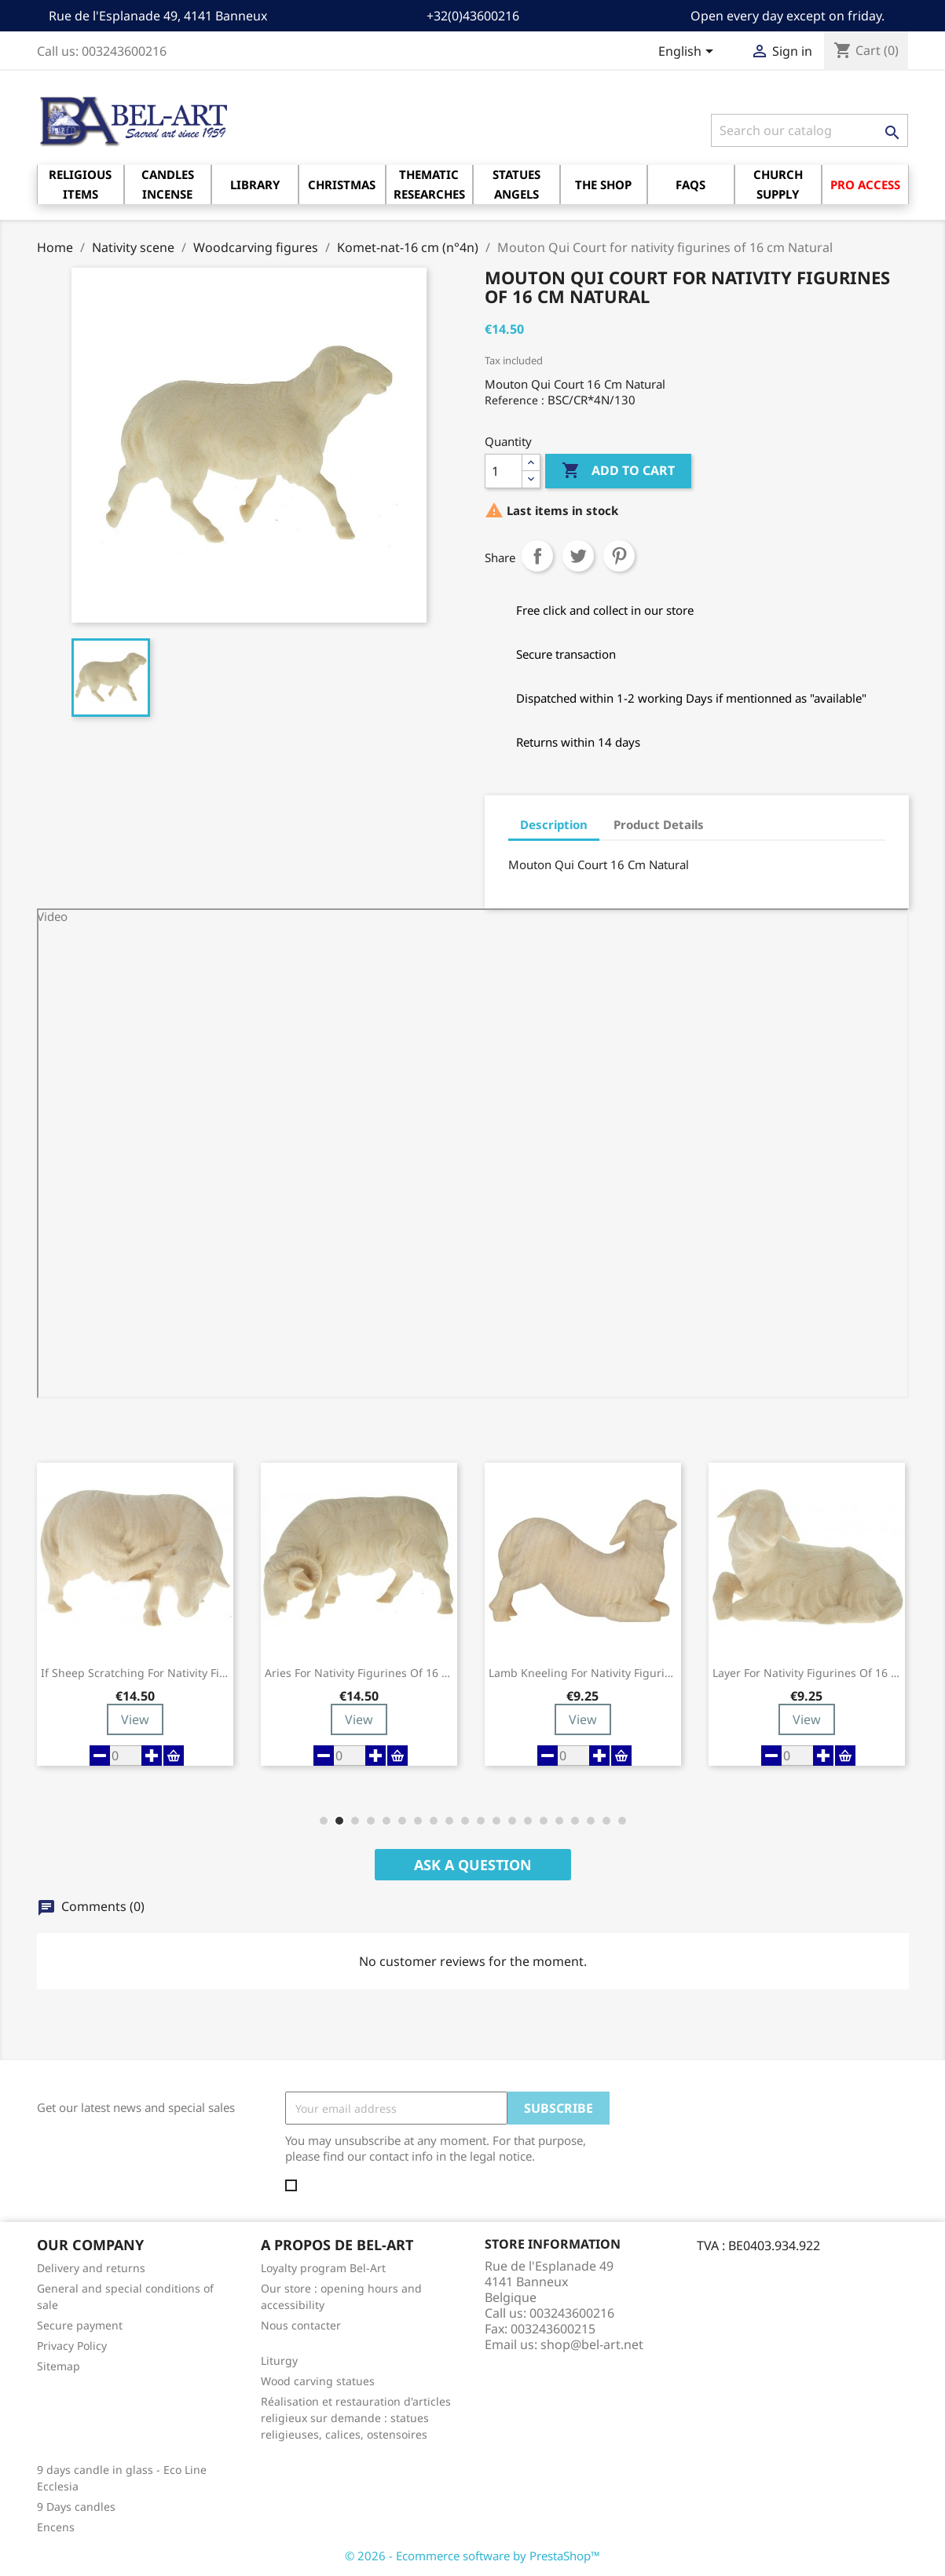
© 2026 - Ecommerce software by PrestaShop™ (472, 2555)
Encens (56, 2526)
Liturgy (279, 2360)
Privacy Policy (72, 2345)
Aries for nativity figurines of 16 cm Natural (359, 1673)
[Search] (809, 130)
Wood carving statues (318, 2380)
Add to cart (618, 471)
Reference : (514, 400)
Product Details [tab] (659, 824)
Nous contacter (301, 2325)
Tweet (578, 556)
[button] (323, 1820)
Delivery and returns (91, 2267)
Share (537, 556)
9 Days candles (76, 2506)
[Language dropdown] (688, 52)
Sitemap (58, 2366)
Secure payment (80, 2325)
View (135, 1719)
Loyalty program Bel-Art (323, 2267)
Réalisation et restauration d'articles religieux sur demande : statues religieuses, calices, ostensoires (356, 2418)
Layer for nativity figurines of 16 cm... (806, 1673)
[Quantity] (503, 471)
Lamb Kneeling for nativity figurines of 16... (583, 1673)
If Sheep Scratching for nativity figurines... (135, 1673)
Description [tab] (554, 824)
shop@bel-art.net (591, 2344)
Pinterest (619, 556)
